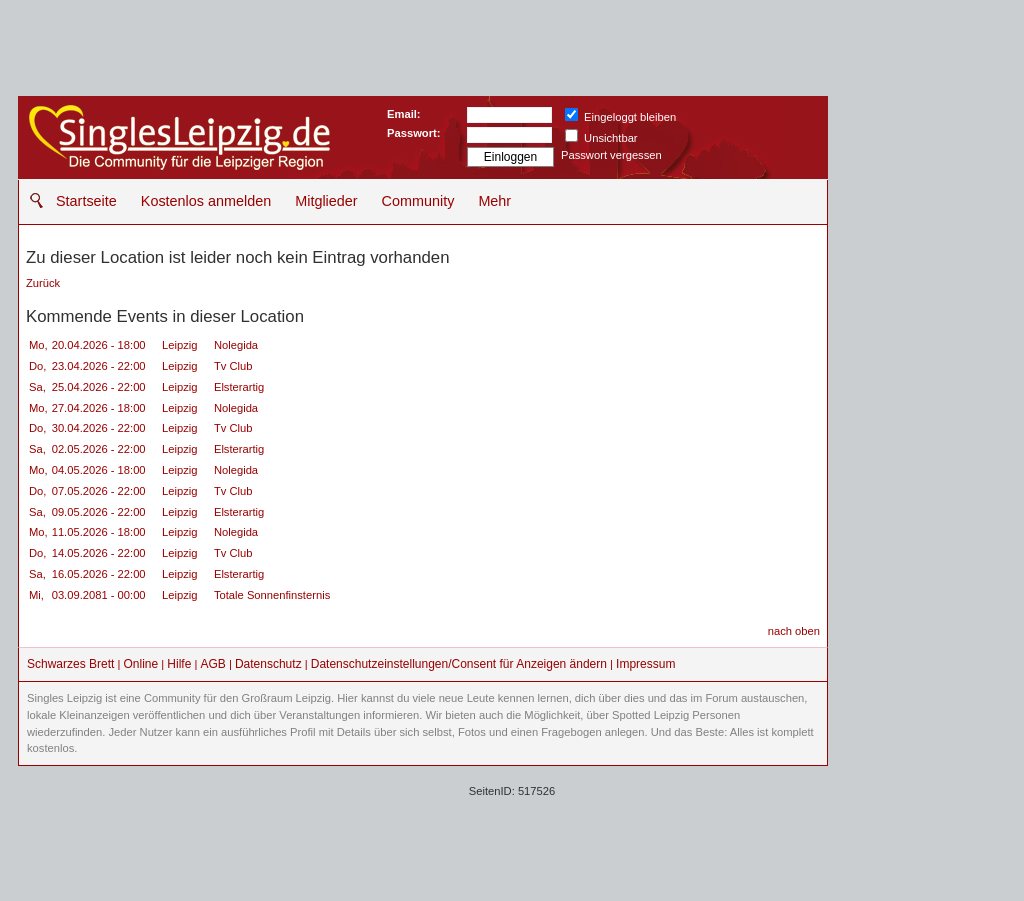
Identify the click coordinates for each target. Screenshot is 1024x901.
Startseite (86, 201)
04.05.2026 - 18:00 (99, 470)
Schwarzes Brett (70, 664)
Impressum (645, 664)
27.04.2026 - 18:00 (99, 408)
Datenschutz (268, 664)
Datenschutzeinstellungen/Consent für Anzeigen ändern (459, 664)
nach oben (794, 631)
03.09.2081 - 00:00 (99, 595)
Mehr (494, 201)
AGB (212, 664)
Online (141, 664)
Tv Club (233, 366)
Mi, (36, 595)
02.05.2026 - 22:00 (99, 449)
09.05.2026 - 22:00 (99, 512)
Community (418, 201)
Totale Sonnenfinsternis (272, 595)
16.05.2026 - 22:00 (99, 574)
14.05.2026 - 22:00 (99, 553)
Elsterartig (239, 387)
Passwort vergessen (611, 155)
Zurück (43, 283)
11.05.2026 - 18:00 (99, 532)
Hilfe (179, 664)
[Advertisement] (922, 395)
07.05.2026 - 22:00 (99, 491)
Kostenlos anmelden (206, 201)
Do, (37, 366)
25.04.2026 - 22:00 (99, 387)
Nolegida (236, 345)
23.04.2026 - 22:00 (99, 366)
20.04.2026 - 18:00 (99, 345)
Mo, (38, 345)
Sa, (37, 387)
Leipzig (181, 345)
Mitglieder (326, 201)
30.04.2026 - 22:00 (99, 428)
